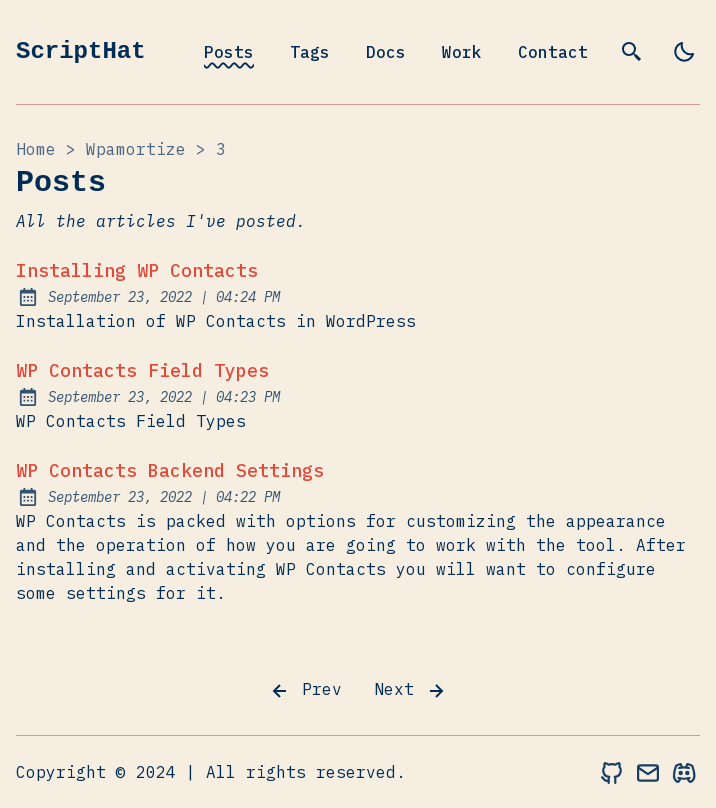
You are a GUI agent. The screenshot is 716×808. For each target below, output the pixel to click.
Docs (386, 52)
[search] (632, 52)
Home (36, 149)
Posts (229, 52)
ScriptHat (81, 51)
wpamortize (136, 149)
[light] (684, 52)
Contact (553, 52)
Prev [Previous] (305, 691)
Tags (310, 52)
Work (462, 52)
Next (411, 691)
